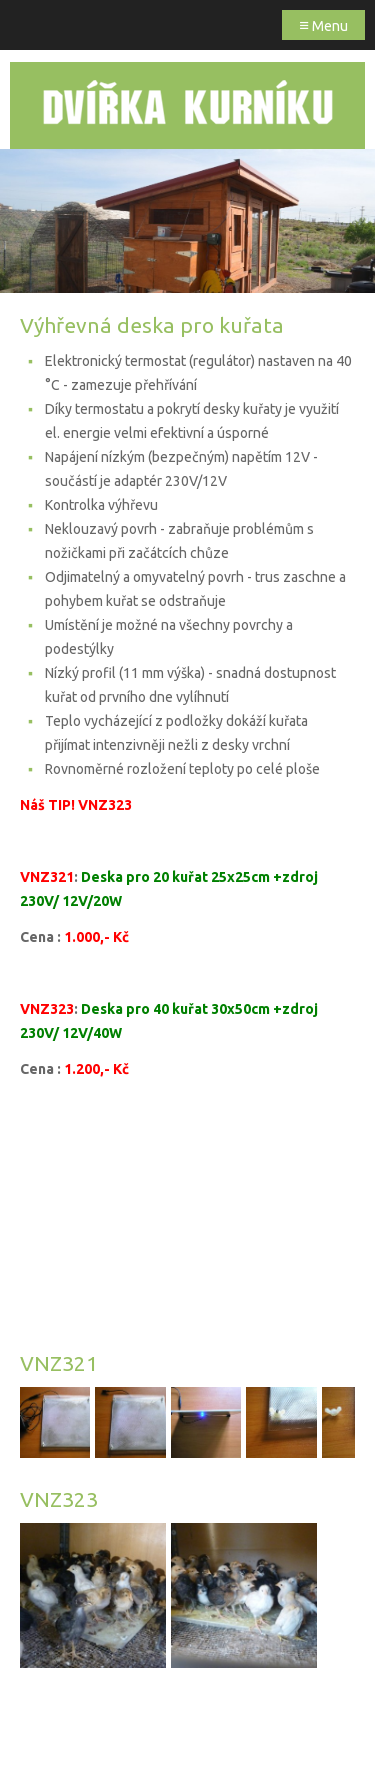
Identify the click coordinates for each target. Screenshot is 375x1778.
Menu (323, 24)
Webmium (228, 1745)
